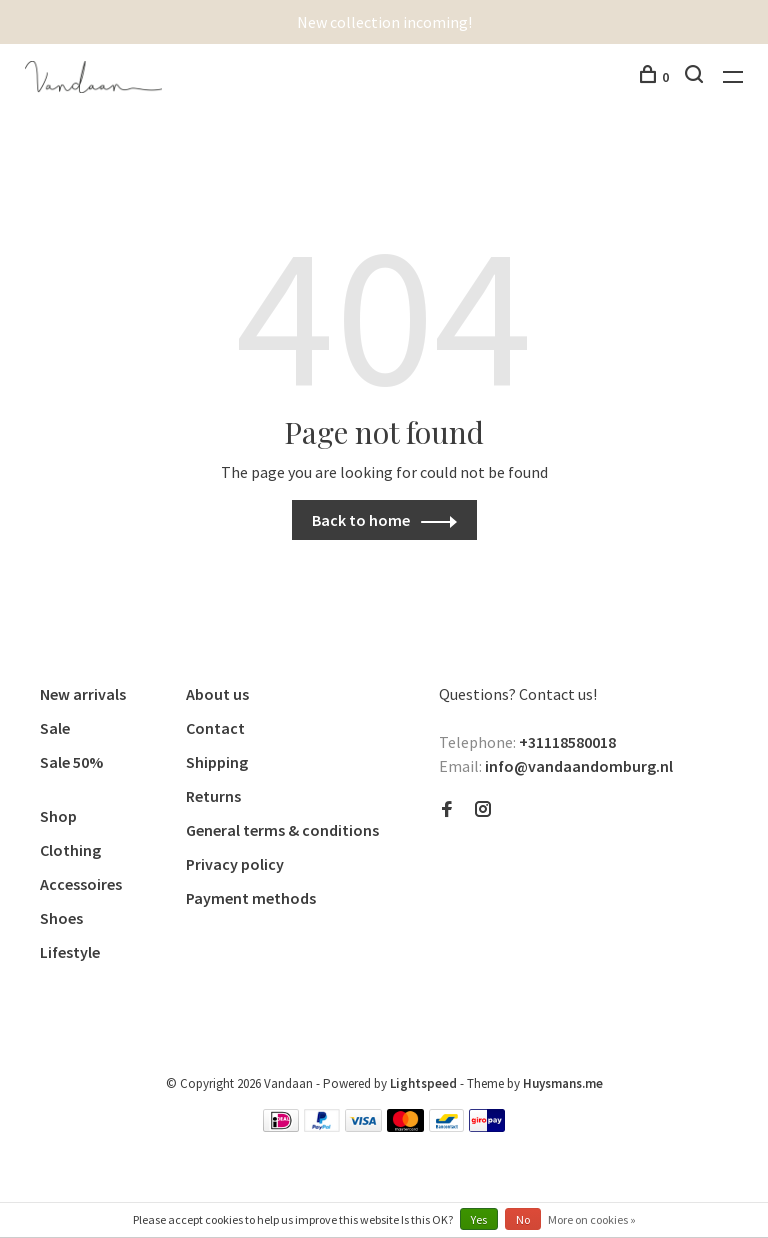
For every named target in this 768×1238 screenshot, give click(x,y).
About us (217, 694)
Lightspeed (423, 1083)
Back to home (361, 520)
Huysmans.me (563, 1083)
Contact (215, 728)
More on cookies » (592, 1219)
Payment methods (251, 898)
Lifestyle (70, 952)
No (523, 1219)
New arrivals (83, 694)
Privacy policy (235, 864)
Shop (58, 816)
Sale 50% (71, 762)
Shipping (217, 762)
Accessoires (81, 884)
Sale (55, 728)
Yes (479, 1219)
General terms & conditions (282, 830)
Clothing (70, 850)
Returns (213, 796)
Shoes (61, 918)
